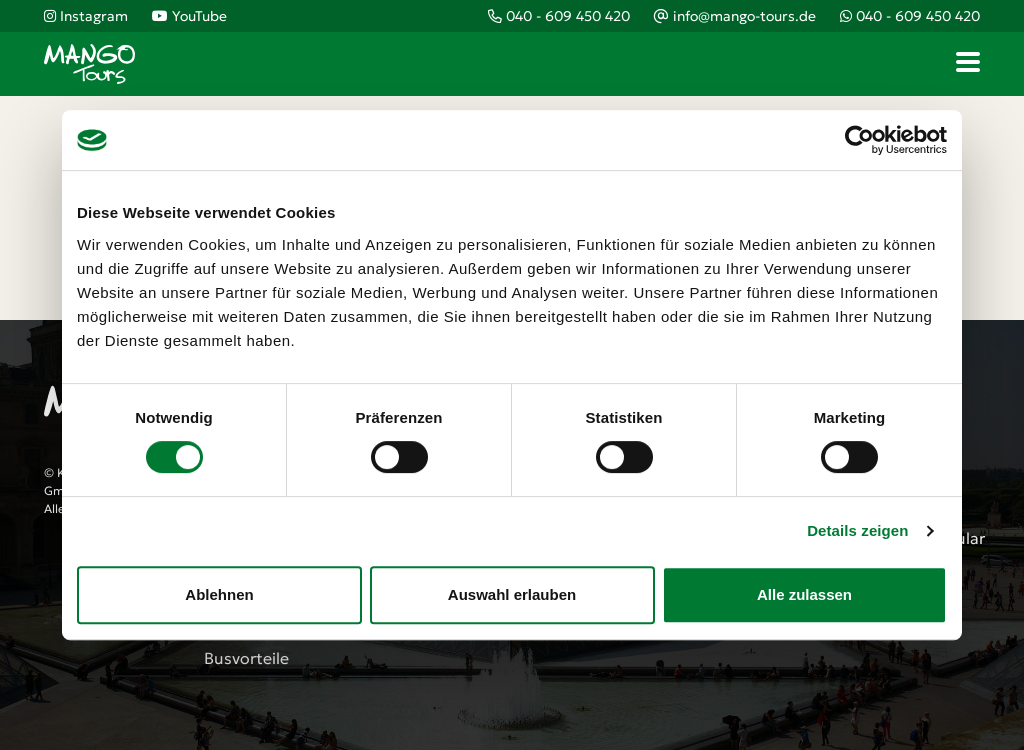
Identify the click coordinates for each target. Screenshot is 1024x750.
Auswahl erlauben (512, 594)
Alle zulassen (804, 594)
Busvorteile (246, 658)
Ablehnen (219, 594)
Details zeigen (857, 530)
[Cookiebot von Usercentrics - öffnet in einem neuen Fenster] (859, 140)
